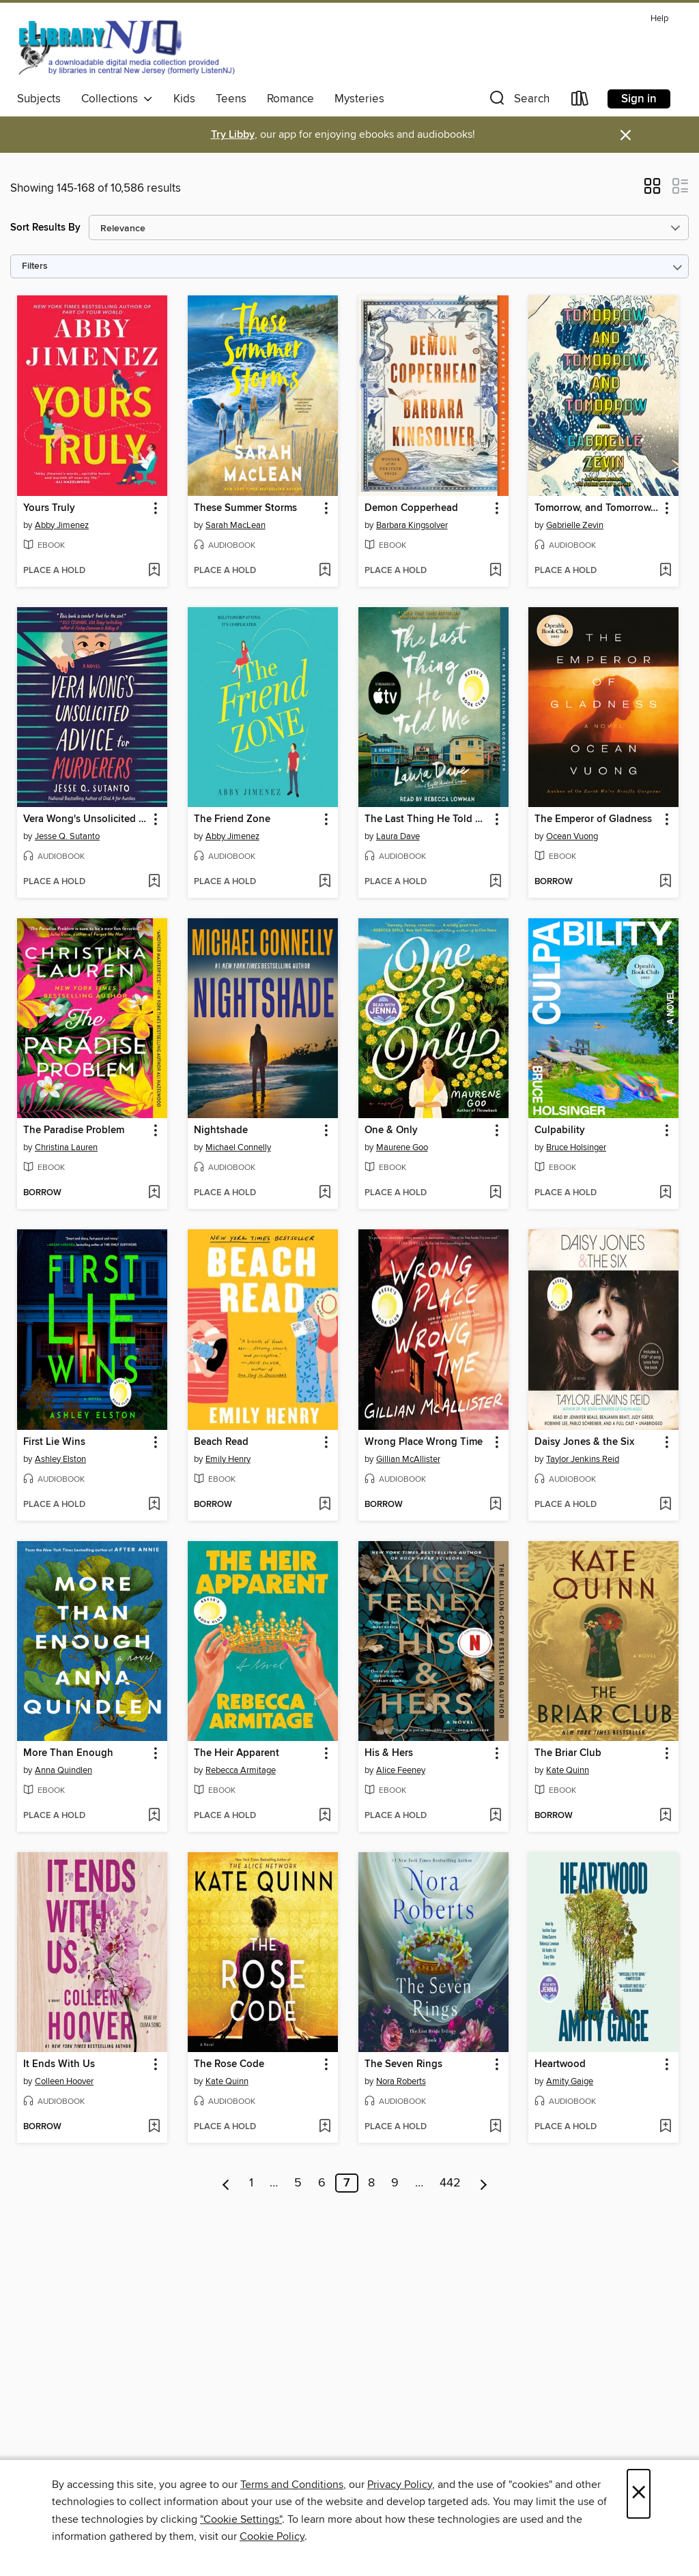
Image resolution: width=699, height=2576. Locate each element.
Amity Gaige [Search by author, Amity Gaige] (569, 2081)
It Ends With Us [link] (59, 2064)
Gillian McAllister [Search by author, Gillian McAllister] (408, 1459)
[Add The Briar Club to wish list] (665, 1816)
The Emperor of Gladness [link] (593, 819)
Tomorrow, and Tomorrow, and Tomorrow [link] (596, 508)
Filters (35, 266)
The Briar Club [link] (567, 1753)
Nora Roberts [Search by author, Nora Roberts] (401, 2081)
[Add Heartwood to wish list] (665, 2127)
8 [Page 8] (371, 2183)
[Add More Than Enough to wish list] (153, 1816)
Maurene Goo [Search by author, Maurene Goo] (402, 1147)
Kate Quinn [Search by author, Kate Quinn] (567, 1770)
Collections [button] (117, 98)
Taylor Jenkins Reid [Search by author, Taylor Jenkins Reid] (582, 1459)
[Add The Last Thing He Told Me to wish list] (495, 882)
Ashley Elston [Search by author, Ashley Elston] (60, 1459)
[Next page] (483, 2183)
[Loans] (580, 101)
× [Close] (638, 2493)
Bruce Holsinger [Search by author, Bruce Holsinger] (576, 1147)
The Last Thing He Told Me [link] (427, 819)
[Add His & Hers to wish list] (495, 1816)
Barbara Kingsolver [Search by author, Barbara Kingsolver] (412, 525)
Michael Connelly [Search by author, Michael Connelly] (238, 1147)
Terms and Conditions (291, 2484)
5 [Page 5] (298, 2183)
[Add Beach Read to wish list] (324, 1505)
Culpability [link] (559, 1130)
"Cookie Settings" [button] (241, 2519)
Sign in (639, 98)
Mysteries (359, 98)
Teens (231, 98)
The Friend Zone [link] (232, 819)
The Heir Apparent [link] (236, 1753)
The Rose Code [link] (229, 2064)
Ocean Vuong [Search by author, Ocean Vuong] (572, 836)
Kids (184, 98)
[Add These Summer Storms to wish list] (324, 571)
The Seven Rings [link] (403, 2064)
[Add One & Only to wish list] (495, 1193)
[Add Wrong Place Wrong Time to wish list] (495, 1505)
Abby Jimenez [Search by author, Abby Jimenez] (62, 525)
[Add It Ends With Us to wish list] (153, 2127)
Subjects (39, 98)
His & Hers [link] (389, 1753)
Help (659, 19)
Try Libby (233, 135)
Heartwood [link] (560, 2064)
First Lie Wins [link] (54, 1442)
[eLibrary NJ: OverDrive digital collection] (126, 47)
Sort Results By (45, 227)
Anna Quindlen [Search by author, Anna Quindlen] (63, 1770)
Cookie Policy (272, 2536)
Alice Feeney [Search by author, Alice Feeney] (400, 1770)
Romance (290, 98)
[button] (518, 101)
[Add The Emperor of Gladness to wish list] (665, 882)
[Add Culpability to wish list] (665, 1193)
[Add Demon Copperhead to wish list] (495, 571)
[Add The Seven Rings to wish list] (495, 2127)
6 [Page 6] (322, 2183)
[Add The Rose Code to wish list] (324, 2127)
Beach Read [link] (221, 1442)
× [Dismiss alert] (625, 135)
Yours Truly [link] (49, 508)
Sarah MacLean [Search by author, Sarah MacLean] (235, 525)
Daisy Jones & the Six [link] (584, 1442)
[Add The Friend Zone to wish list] (324, 882)
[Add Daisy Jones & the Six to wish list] (665, 1505)
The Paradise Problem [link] (73, 1130)
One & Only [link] (391, 1130)
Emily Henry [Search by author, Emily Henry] (228, 1459)
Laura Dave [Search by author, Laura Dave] (398, 836)
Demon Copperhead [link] (411, 508)
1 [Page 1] (251, 2183)
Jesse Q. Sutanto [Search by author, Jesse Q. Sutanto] (67, 836)
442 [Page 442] (450, 2183)
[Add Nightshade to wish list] (324, 1193)
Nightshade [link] (221, 1130)
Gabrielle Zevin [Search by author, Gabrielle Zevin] (574, 525)
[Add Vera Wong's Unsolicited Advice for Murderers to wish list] (153, 882)
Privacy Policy (399, 2484)
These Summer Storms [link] (245, 508)
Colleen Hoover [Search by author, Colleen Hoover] (64, 2081)
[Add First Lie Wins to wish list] (153, 1505)
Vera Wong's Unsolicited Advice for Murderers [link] (85, 819)
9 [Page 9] (395, 2183)
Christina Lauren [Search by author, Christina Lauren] (66, 1147)
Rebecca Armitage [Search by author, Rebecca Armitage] (240, 1770)
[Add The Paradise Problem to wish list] (153, 1193)
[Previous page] (226, 2183)
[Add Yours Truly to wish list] (153, 571)
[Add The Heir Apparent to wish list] (324, 1816)
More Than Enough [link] (68, 1753)
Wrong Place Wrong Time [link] (424, 1442)
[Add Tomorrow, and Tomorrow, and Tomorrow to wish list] (665, 571)
